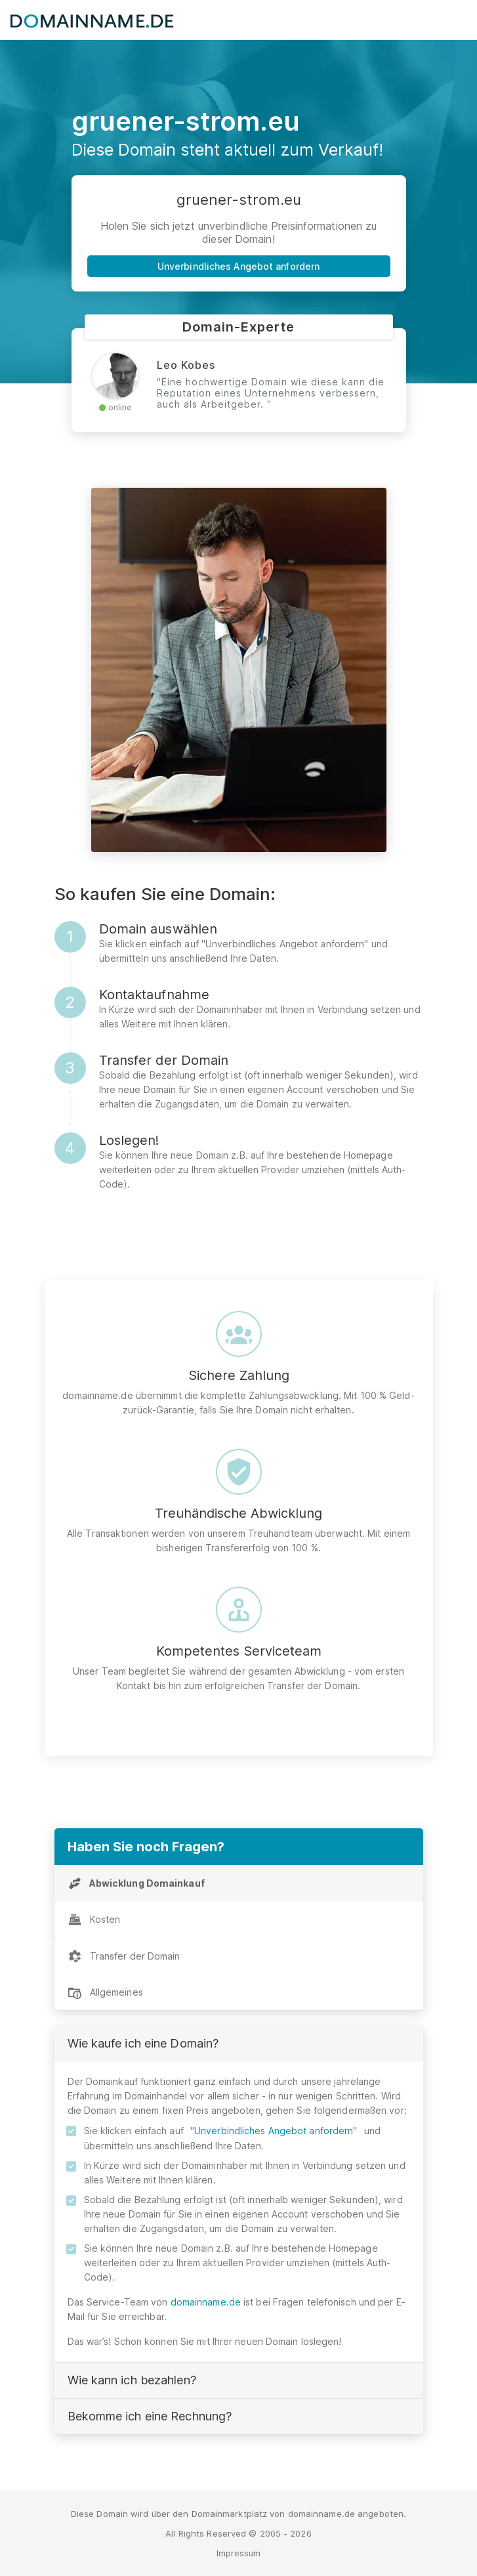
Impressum (239, 2553)
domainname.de (206, 2302)
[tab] (238, 1883)
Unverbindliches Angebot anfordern (238, 266)
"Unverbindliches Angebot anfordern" (274, 2130)
